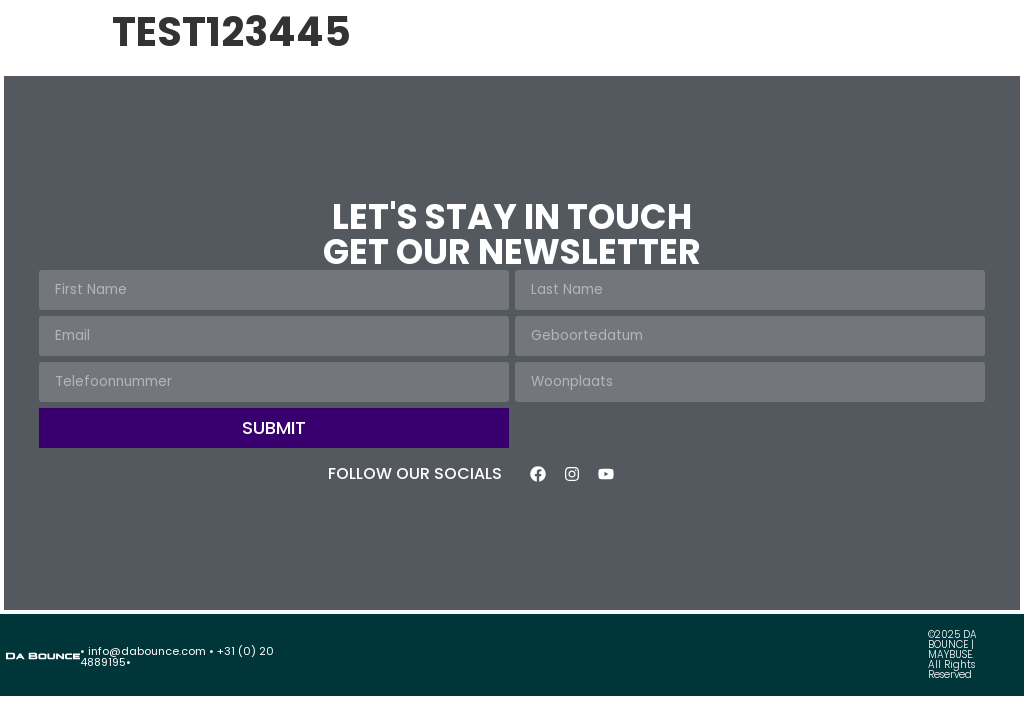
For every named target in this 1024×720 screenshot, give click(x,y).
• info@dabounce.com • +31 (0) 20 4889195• (177, 656)
